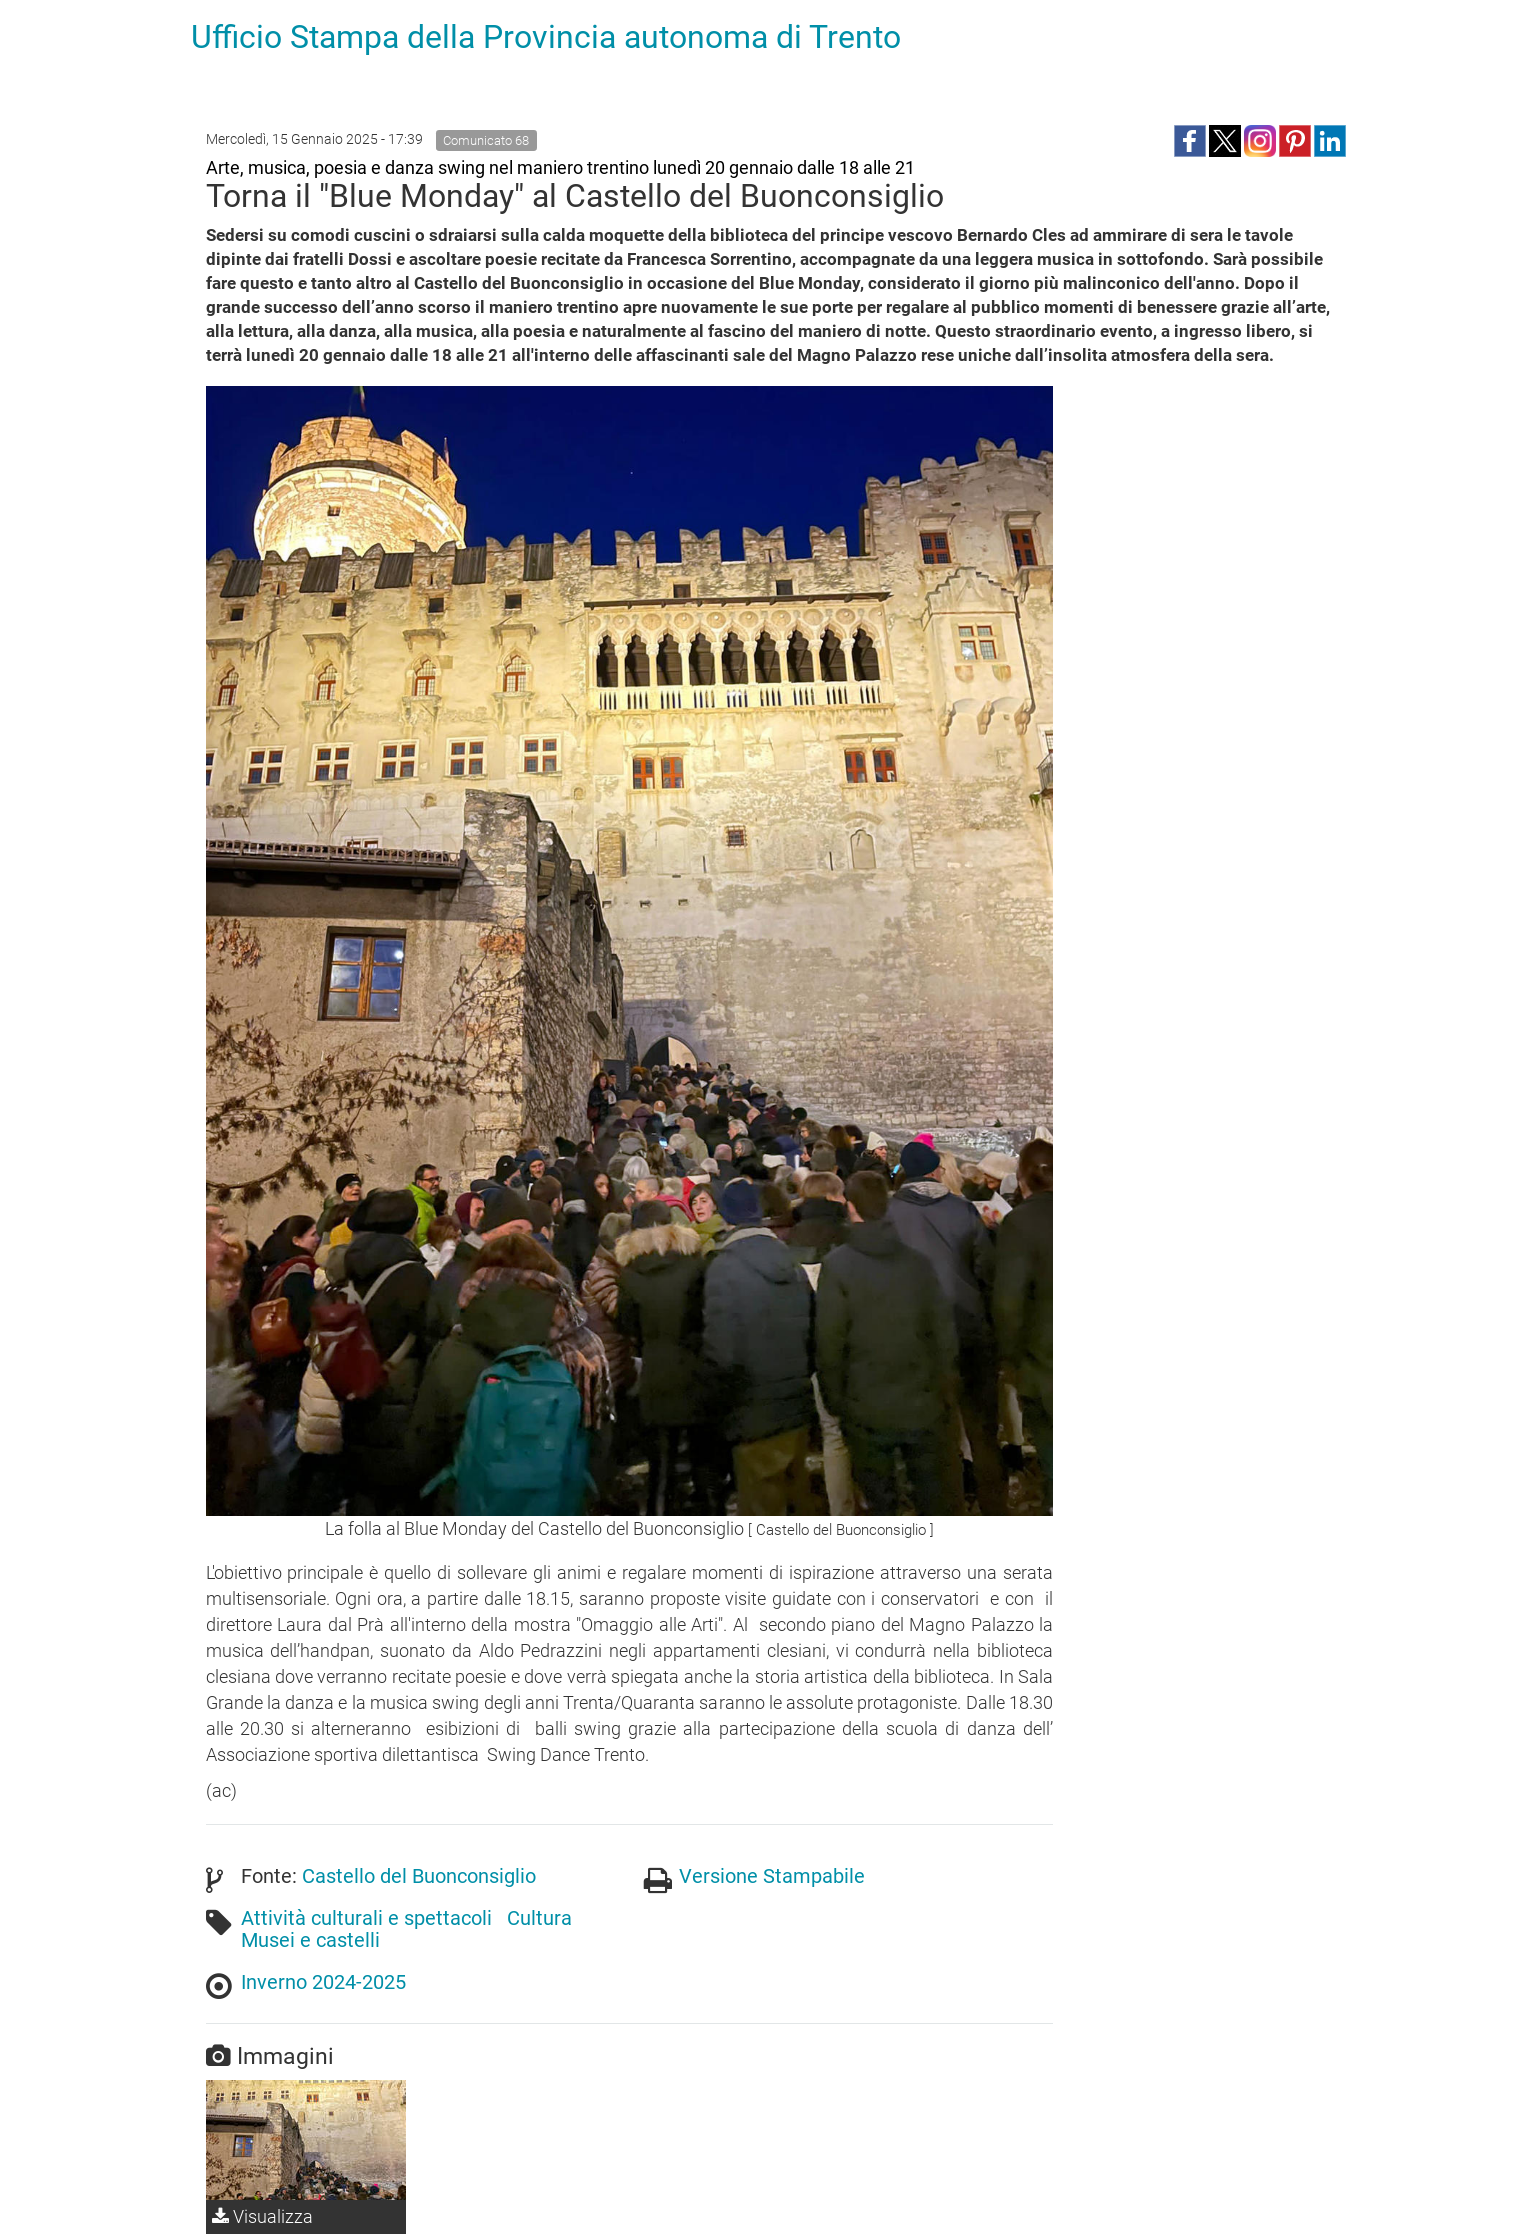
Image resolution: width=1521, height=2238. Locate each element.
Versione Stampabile (772, 1876)
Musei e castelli (310, 1940)
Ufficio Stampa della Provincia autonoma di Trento (546, 37)
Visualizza (262, 2216)
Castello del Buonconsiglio (419, 1876)
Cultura (539, 1918)
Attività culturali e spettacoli (366, 1918)
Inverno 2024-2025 (323, 1982)
